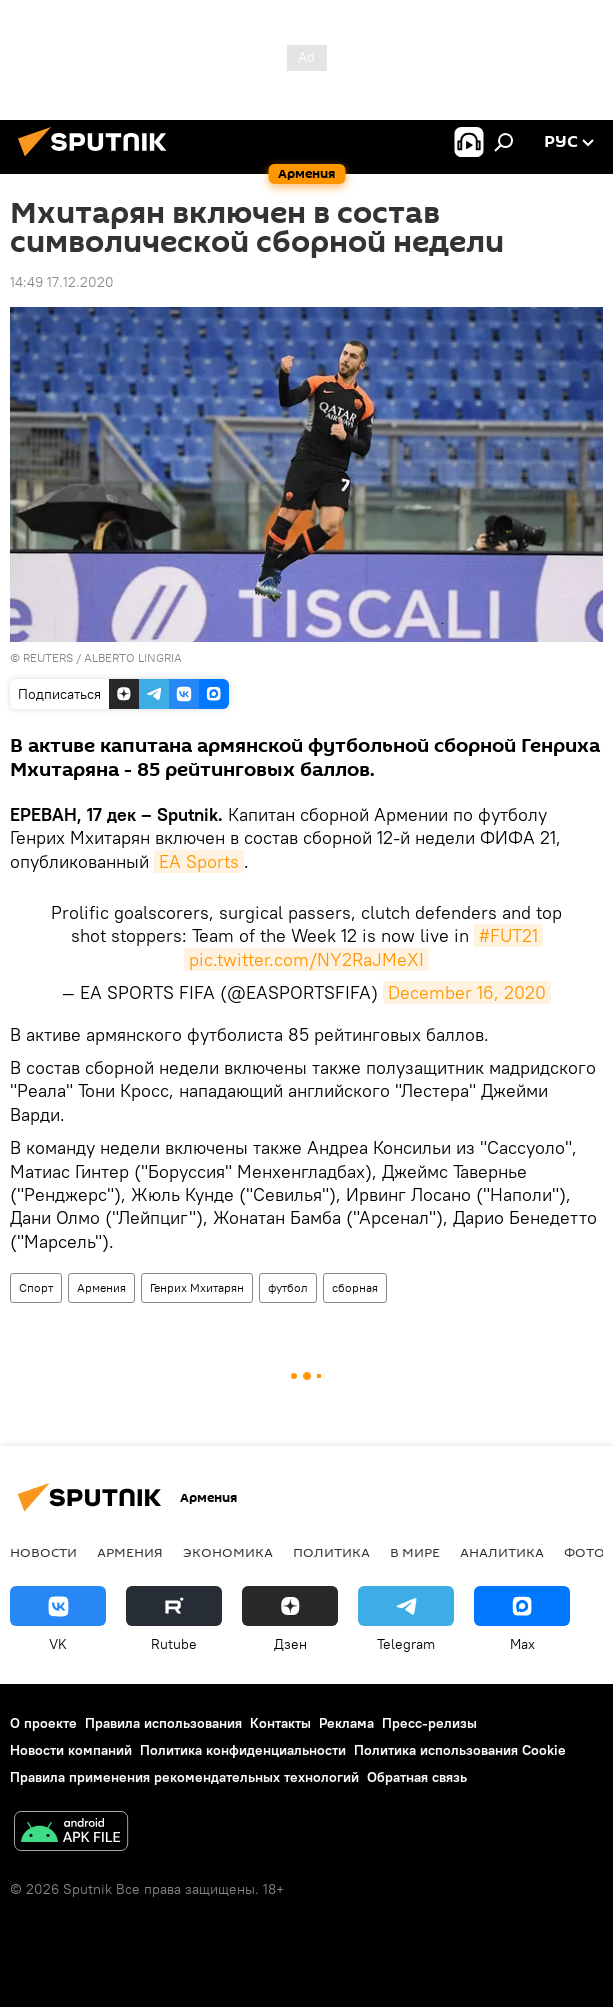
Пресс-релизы (429, 1723)
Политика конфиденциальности (243, 1750)
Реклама (346, 1723)
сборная (355, 1287)
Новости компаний (71, 1750)
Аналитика (502, 1552)
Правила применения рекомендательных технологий (184, 1777)
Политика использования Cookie (460, 1750)
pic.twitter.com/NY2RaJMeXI (306, 959)
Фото (584, 1552)
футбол (288, 1287)
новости (43, 1552)
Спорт (36, 1287)
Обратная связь (417, 1777)
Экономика (228, 1552)
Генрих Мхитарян (197, 1287)
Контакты (280, 1723)
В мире (415, 1552)
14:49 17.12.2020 (62, 282)
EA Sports (199, 861)
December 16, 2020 (467, 992)
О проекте (43, 1723)
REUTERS (48, 657)
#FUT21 (508, 935)
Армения (101, 1287)
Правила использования (163, 1723)
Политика (331, 1552)
